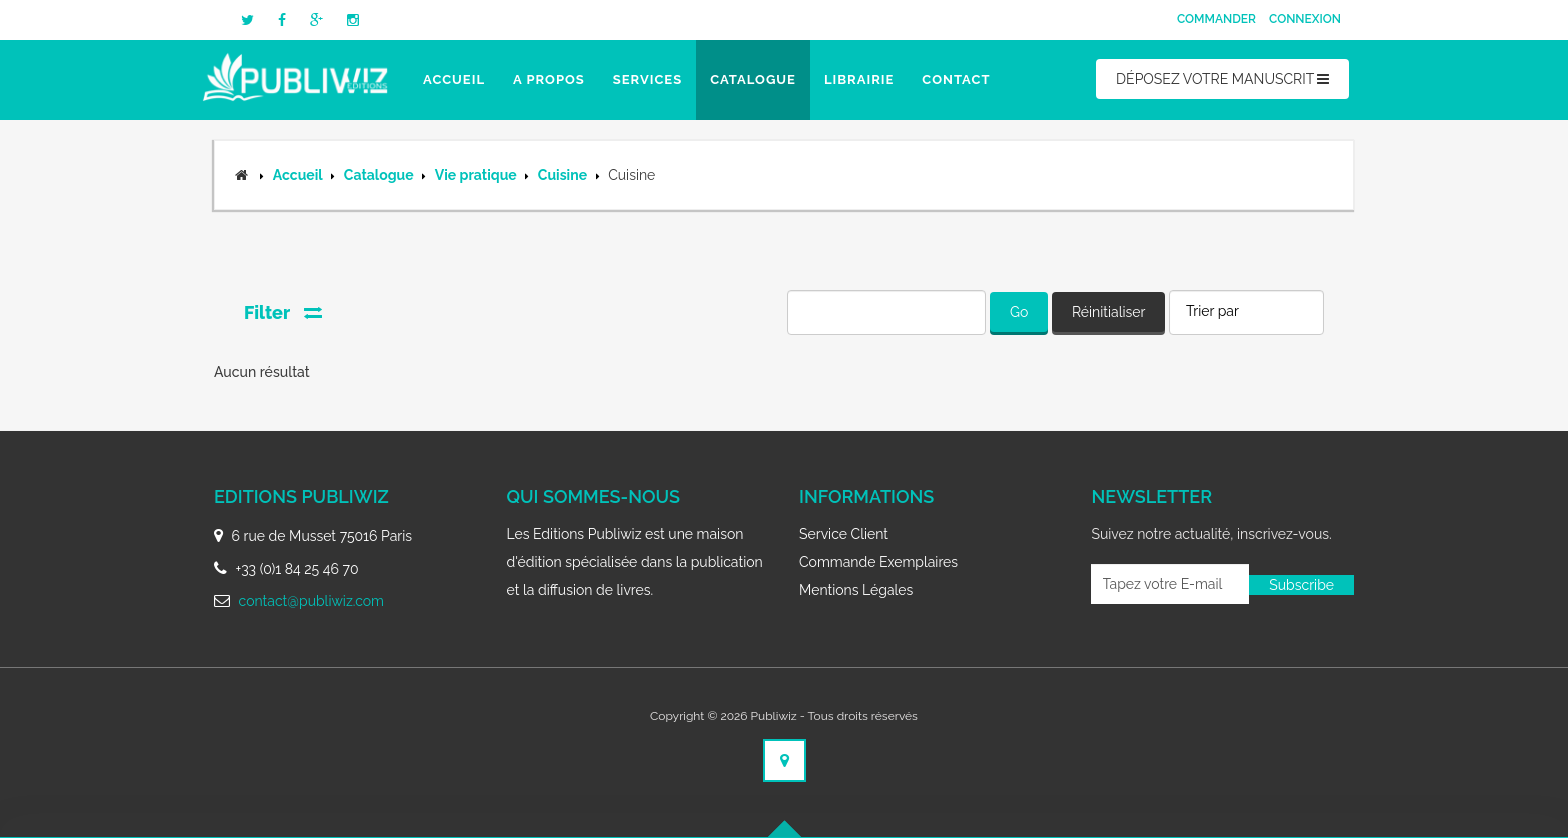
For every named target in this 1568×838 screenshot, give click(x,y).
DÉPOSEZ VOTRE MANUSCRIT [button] (1222, 79)
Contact (956, 79)
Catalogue (753, 79)
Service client (843, 534)
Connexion (1305, 19)
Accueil (454, 79)
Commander (1216, 19)
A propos (549, 79)
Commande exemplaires (878, 562)
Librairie (859, 79)
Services (647, 79)
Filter (283, 312)
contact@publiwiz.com (311, 601)
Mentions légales (856, 590)
